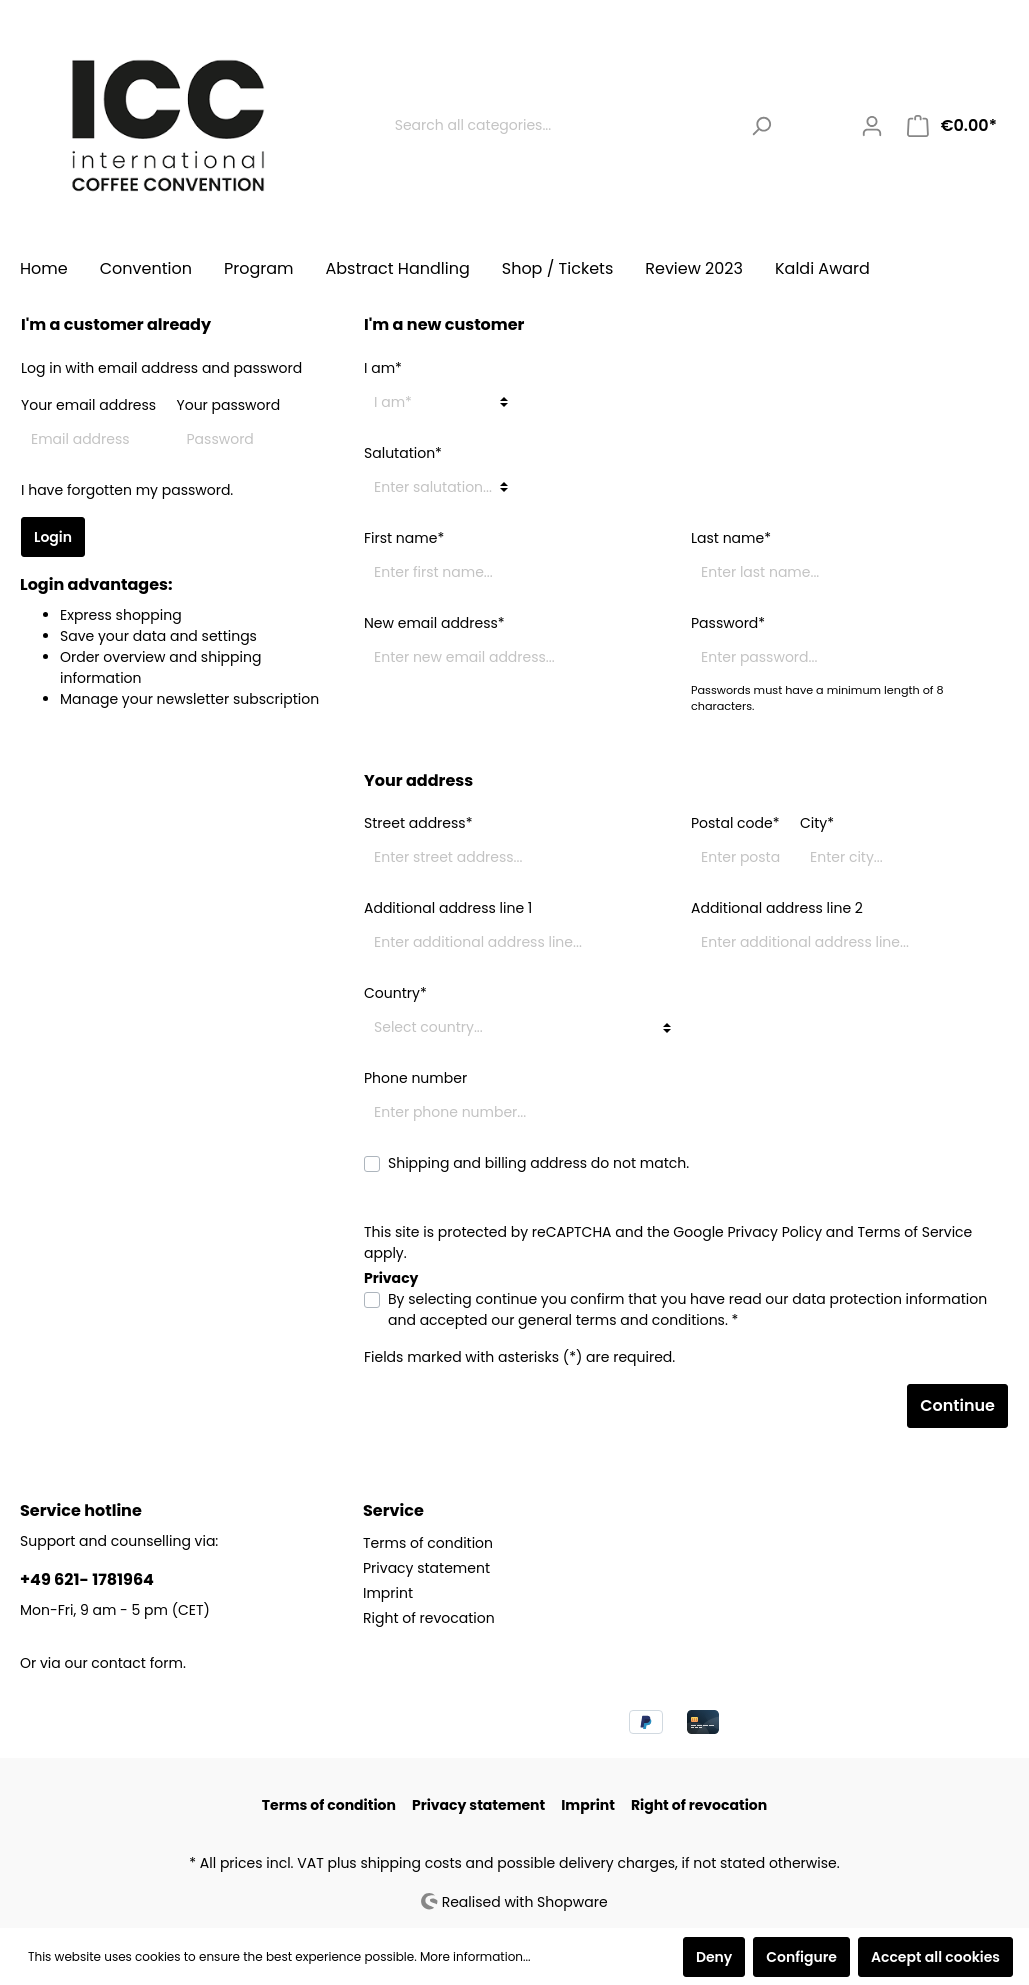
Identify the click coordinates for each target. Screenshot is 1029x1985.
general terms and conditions (621, 1320)
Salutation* (403, 453)
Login (53, 537)
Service (393, 1510)
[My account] (872, 126)
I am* (383, 368)
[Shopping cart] (952, 126)
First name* (404, 538)
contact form (137, 1663)
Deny (714, 1957)
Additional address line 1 (448, 908)
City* (817, 823)
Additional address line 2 (777, 908)
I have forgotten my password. (127, 490)
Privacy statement (426, 1568)
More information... (475, 1956)
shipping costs (410, 1863)
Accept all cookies (935, 1957)
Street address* (418, 823)
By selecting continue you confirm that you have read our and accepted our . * (687, 1309)
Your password (229, 405)
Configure (801, 1957)
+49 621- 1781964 (87, 1579)
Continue (957, 1405)
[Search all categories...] (562, 125)
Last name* (731, 538)
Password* (728, 623)
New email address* (434, 623)
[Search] (761, 125)
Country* (395, 993)
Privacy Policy (775, 1232)
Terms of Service (914, 1232)
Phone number (415, 1078)
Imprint (388, 1593)
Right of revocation (429, 1618)
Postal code (735, 823)
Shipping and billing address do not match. (538, 1163)
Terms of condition (428, 1543)
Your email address (88, 405)
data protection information (889, 1299)
